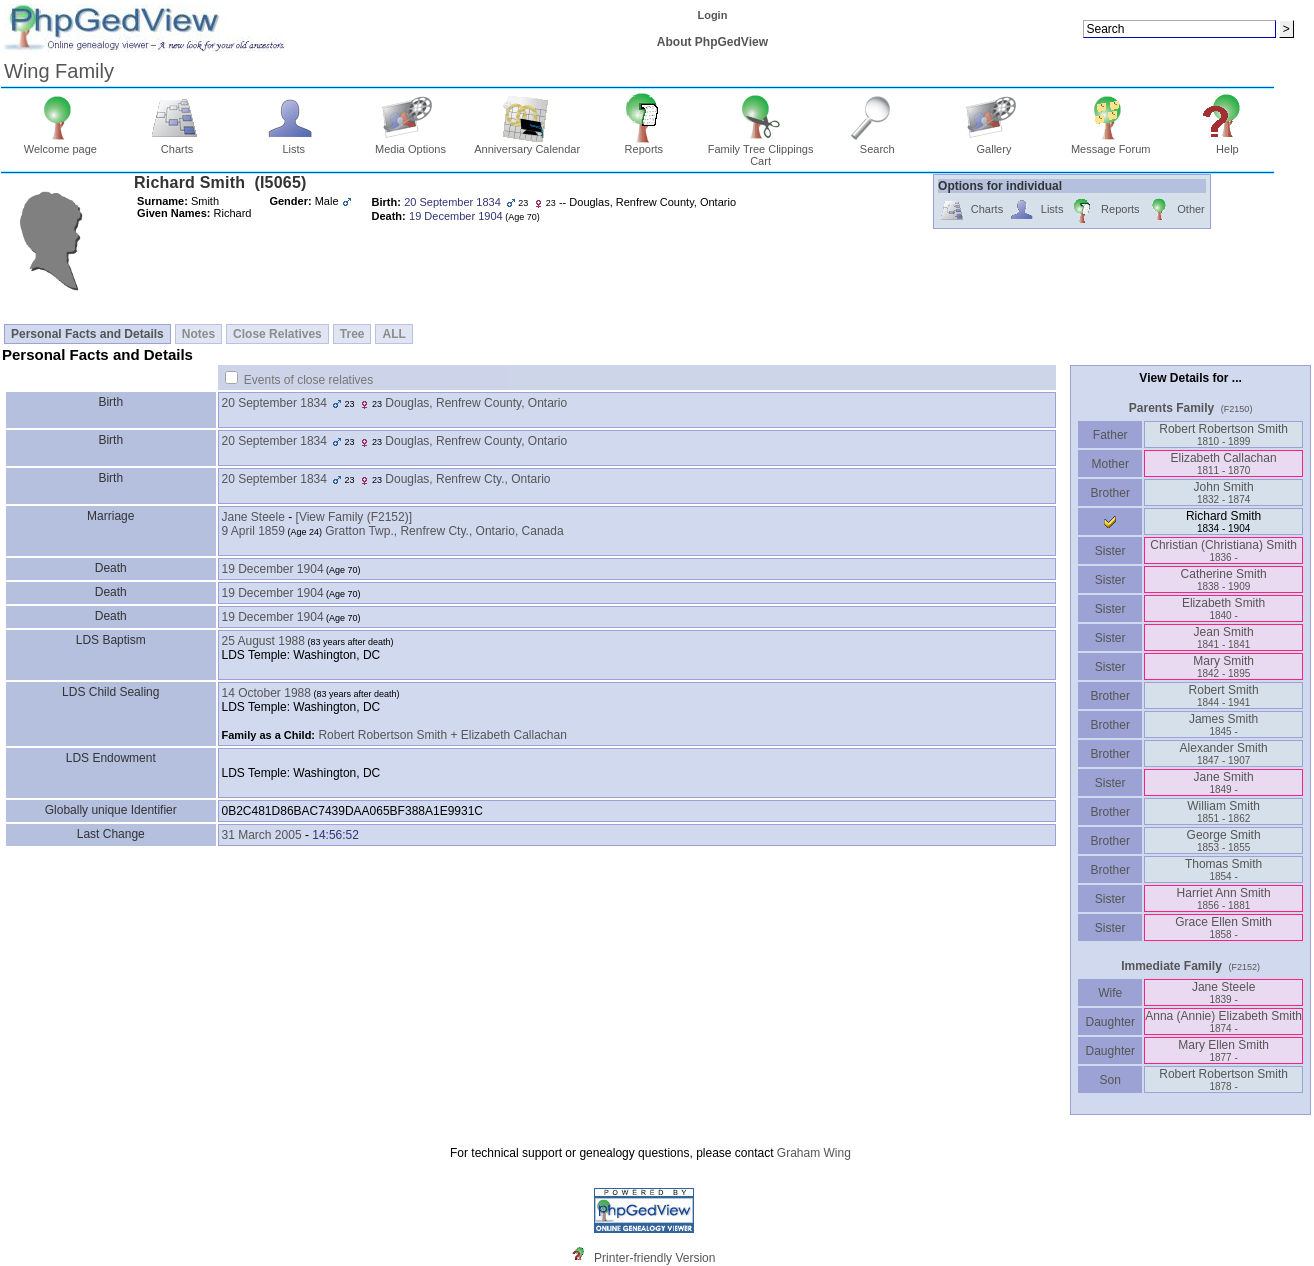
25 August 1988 (263, 641)
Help (1227, 144)
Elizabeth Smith (1223, 608)
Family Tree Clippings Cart (761, 150)
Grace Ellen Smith (1223, 927)
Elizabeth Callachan (1224, 463)
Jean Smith (1224, 637)
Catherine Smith (1224, 579)
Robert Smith (1224, 695)
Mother (1110, 464)
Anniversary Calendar (527, 144)
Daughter (1110, 1022)
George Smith (1224, 840)
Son (1110, 1080)
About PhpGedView (712, 42)
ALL (393, 334)
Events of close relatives (308, 380)
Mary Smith (1223, 666)
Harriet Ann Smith (1224, 898)
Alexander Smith (1224, 753)
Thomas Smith (1223, 869)
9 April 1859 (253, 531)
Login (712, 15)
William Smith (1223, 811)
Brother (1110, 493)
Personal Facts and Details (87, 334)
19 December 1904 (273, 569)
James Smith (1223, 724)
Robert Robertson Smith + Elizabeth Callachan (442, 735)
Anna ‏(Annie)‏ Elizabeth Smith (1223, 1021)
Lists (293, 144)
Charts (177, 144)
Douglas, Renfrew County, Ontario (476, 403)
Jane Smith (1224, 782)
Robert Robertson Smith (1223, 434)
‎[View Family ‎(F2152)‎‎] (354, 517)
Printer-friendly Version (654, 1258)
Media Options (410, 144)
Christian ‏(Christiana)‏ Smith (1223, 550)
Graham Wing (814, 1153)
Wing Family (59, 71)
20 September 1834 (274, 403)
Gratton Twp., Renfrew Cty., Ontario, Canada (444, 531)
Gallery (994, 144)
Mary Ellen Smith (1223, 1050)
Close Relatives (277, 334)
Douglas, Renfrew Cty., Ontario (467, 479)
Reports (644, 144)
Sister (1110, 551)
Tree (352, 334)
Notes (198, 334)
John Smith (1224, 492)
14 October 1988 (266, 693)
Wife (1110, 993)
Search (877, 144)
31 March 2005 (262, 835)
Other (1175, 210)
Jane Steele (253, 517)
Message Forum (1110, 144)
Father (1110, 435)
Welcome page (60, 144)
